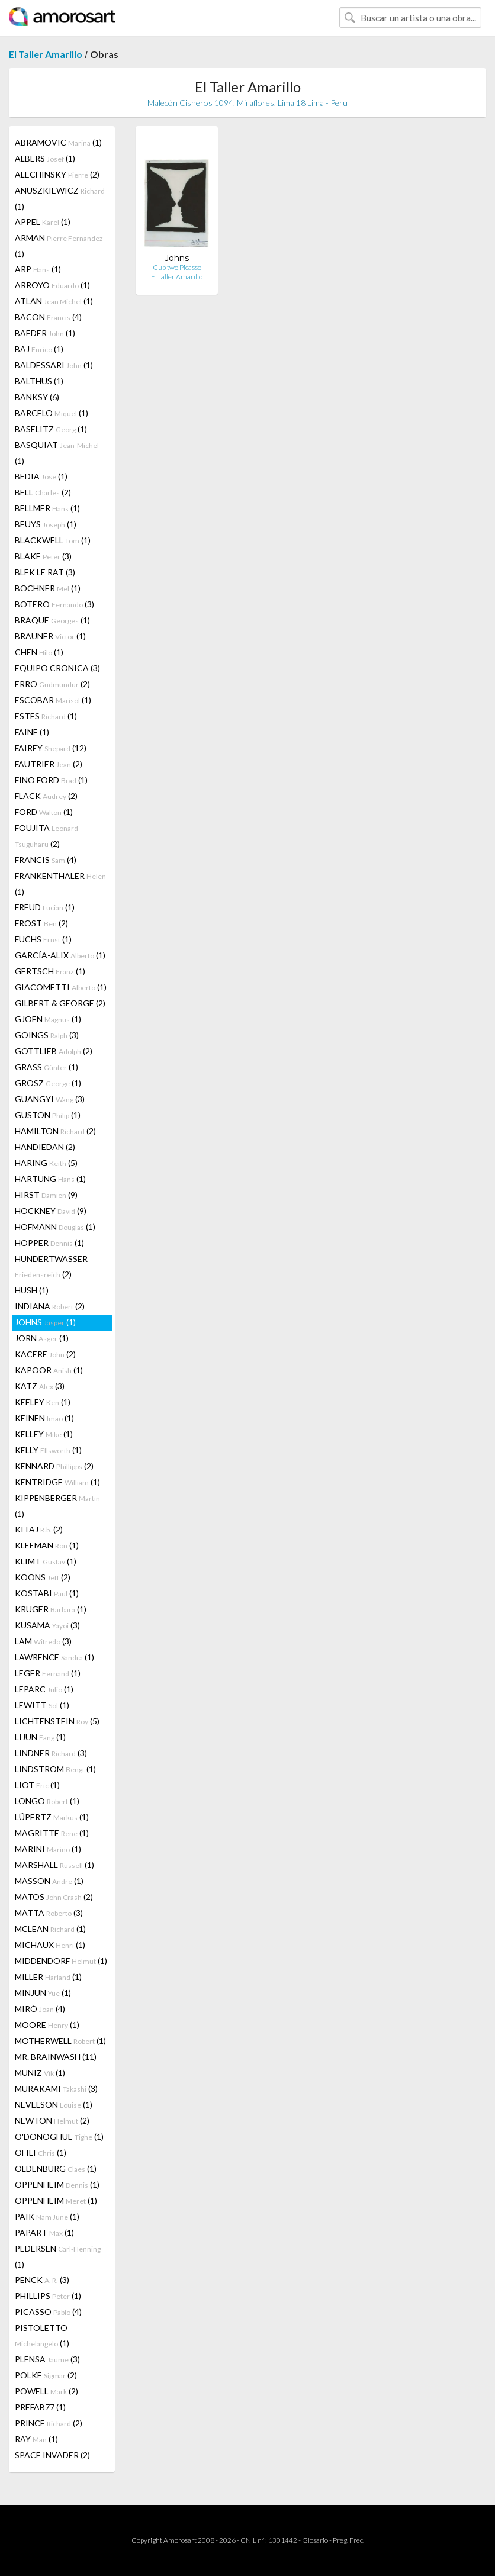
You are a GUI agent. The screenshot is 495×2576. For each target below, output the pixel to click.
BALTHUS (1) (39, 381)
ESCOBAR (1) (53, 700)
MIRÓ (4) (40, 2009)
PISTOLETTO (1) (42, 2335)
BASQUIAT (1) (57, 453)
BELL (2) (43, 492)
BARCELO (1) (51, 413)
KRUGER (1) (50, 1609)
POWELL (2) (46, 2391)
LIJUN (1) (40, 1737)
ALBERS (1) (45, 158)
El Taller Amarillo (45, 54)
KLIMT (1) (45, 1561)
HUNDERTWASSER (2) (51, 1266)
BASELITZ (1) (51, 429)
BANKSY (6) (37, 397)
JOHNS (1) (45, 1322)
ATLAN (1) (54, 301)
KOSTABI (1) (47, 1593)
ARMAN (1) (59, 246)
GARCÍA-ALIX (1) (60, 955)
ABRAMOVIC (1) (58, 142)
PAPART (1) (44, 2232)
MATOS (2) (54, 1897)
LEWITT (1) (42, 1705)
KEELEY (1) (42, 1402)
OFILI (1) (40, 2152)
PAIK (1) (47, 2216)
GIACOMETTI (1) (61, 987)
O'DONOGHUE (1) (59, 2136)
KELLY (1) (48, 1450)
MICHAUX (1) (50, 1945)
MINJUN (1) (43, 1993)
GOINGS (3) (47, 1035)
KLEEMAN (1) (47, 1545)
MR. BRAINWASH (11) (56, 2057)
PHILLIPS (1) (48, 2296)
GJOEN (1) (48, 1019)
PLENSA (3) (47, 2359)
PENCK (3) (42, 2280)
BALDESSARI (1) (54, 365)
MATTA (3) (49, 1913)
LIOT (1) (37, 1785)
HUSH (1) (32, 1290)
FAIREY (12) (50, 748)
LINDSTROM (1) (55, 1769)
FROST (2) (41, 923)
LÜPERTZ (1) (52, 1817)
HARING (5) (46, 1163)
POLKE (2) (46, 2375)
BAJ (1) (39, 349)
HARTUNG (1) (50, 1179)
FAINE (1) (32, 732)
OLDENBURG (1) (56, 2168)
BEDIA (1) (41, 476)
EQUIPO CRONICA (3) (57, 668)
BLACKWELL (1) (53, 540)
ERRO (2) (52, 684)
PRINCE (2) (48, 2423)
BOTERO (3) (54, 604)
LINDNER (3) (51, 1753)
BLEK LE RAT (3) (45, 572)
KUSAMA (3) (47, 1625)
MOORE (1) (47, 2025)
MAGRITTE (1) (52, 1833)
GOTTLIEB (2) (53, 1051)
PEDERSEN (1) (58, 2256)
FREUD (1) (45, 907)
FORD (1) (44, 812)
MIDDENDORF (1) (61, 1961)
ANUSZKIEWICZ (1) (60, 198)
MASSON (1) (49, 1881)
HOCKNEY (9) (50, 1211)
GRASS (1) (46, 1067)
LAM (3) (43, 1641)
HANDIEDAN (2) (45, 1147)
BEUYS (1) (45, 524)
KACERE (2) (45, 1354)
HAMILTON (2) (55, 1131)
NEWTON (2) (52, 2120)
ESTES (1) (46, 716)
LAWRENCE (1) (54, 1657)
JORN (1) (42, 1338)
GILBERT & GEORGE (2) (60, 1003)
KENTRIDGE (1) (57, 1482)
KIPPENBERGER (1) (57, 1506)
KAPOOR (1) (49, 1370)
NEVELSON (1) (53, 2105)
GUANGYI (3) (50, 1099)
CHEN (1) (39, 652)
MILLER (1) (48, 1977)
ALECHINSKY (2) (57, 174)
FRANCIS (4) (45, 860)
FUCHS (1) (43, 939)
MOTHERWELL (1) (60, 2041)
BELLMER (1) (47, 508)
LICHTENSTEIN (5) (57, 1721)
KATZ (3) (40, 1386)
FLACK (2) (46, 796)
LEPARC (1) (44, 1689)
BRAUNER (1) (50, 636)
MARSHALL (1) (54, 1865)
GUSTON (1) (48, 1115)
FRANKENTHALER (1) (60, 884)
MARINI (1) (48, 1849)
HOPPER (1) (49, 1243)
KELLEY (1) (44, 1434)
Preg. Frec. (348, 2540)
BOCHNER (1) (48, 588)
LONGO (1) (47, 1801)
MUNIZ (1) (40, 2073)
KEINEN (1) (44, 1418)
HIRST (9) (46, 1195)
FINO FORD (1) (51, 780)
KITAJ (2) (39, 1529)
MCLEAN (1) (50, 1929)
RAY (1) (36, 2439)
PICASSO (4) (48, 2312)
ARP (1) (38, 269)
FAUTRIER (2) (48, 764)
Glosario (315, 2540)
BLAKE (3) (43, 556)
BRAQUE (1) (52, 620)
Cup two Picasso (177, 267)
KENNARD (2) (54, 1466)
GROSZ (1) (48, 1083)
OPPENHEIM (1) (57, 2184)
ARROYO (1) (52, 285)
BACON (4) (48, 317)
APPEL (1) (42, 222)
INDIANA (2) (50, 1306)
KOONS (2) (42, 1577)
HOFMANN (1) (55, 1227)
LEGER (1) (48, 1673)
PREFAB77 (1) (40, 2407)
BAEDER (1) (45, 333)
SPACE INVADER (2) (52, 2455)
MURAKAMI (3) (56, 2089)
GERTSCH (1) (50, 971)
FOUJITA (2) (46, 836)
